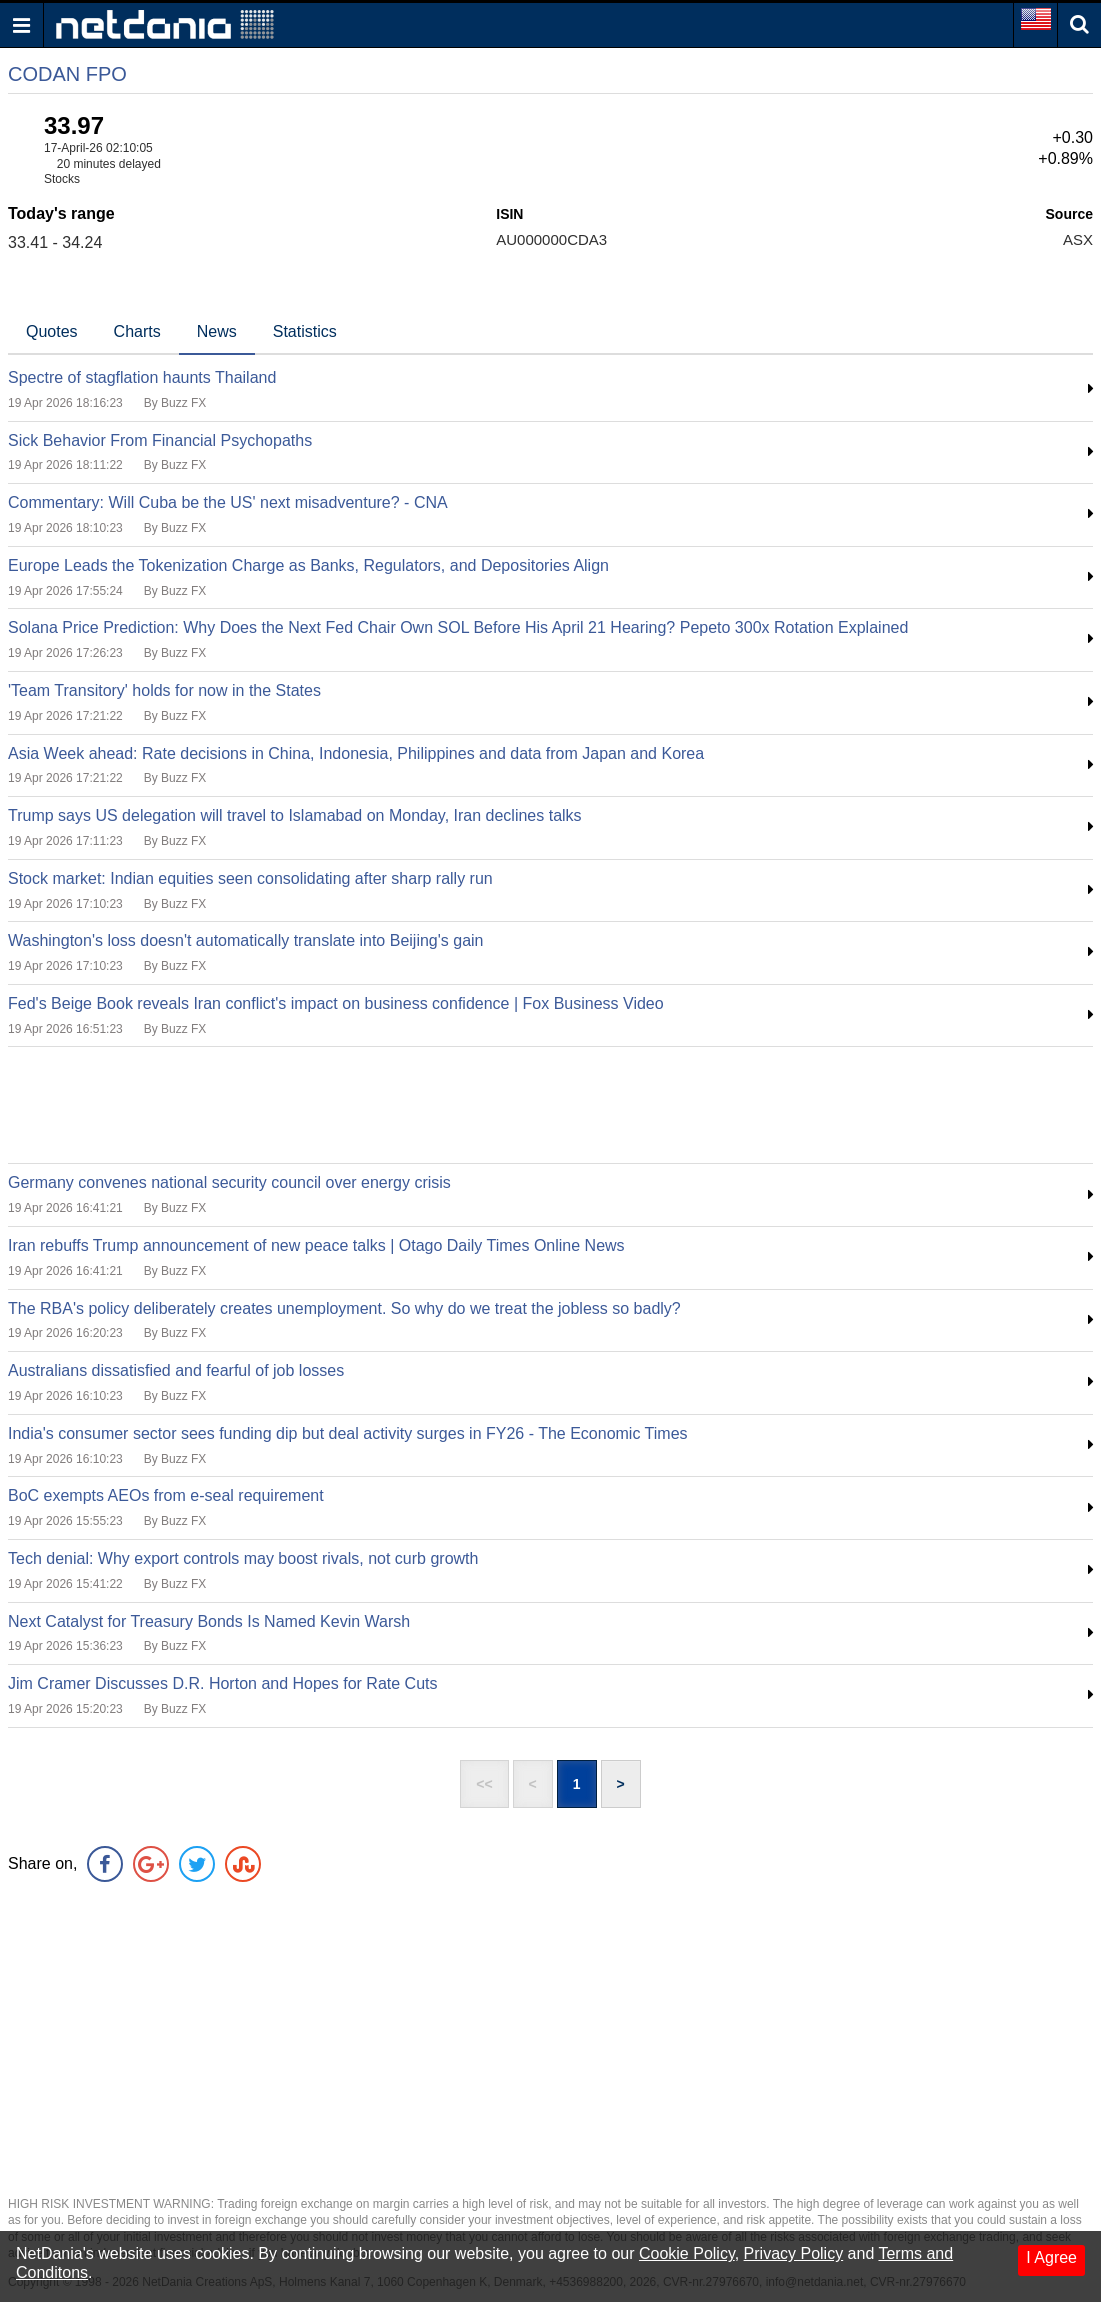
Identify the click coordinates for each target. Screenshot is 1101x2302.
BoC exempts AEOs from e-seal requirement (166, 1495)
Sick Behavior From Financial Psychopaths (160, 440)
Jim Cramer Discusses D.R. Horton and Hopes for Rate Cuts (222, 1683)
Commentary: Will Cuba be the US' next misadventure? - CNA (228, 502)
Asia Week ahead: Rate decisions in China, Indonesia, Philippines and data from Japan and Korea (356, 753)
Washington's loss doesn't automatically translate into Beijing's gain (246, 940)
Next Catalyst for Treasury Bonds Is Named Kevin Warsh (209, 1621)
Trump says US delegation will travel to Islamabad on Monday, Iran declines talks (295, 815)
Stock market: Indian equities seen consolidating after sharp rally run (250, 878)
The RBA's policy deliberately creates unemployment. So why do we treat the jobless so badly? (344, 1308)
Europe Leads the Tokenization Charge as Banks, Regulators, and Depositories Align (308, 565)
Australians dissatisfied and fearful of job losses (176, 1370)
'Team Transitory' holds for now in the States (164, 690)
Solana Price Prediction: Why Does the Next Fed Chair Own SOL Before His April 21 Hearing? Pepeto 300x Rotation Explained (458, 627)
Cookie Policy (687, 2253)
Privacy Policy (794, 2253)
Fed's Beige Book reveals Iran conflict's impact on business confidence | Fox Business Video (336, 1003)
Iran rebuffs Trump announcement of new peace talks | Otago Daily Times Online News (316, 1245)
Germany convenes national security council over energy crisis (229, 1182)
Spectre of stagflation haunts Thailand (142, 377)
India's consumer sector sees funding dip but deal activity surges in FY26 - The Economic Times (348, 1433)
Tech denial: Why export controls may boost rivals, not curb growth (243, 1558)
